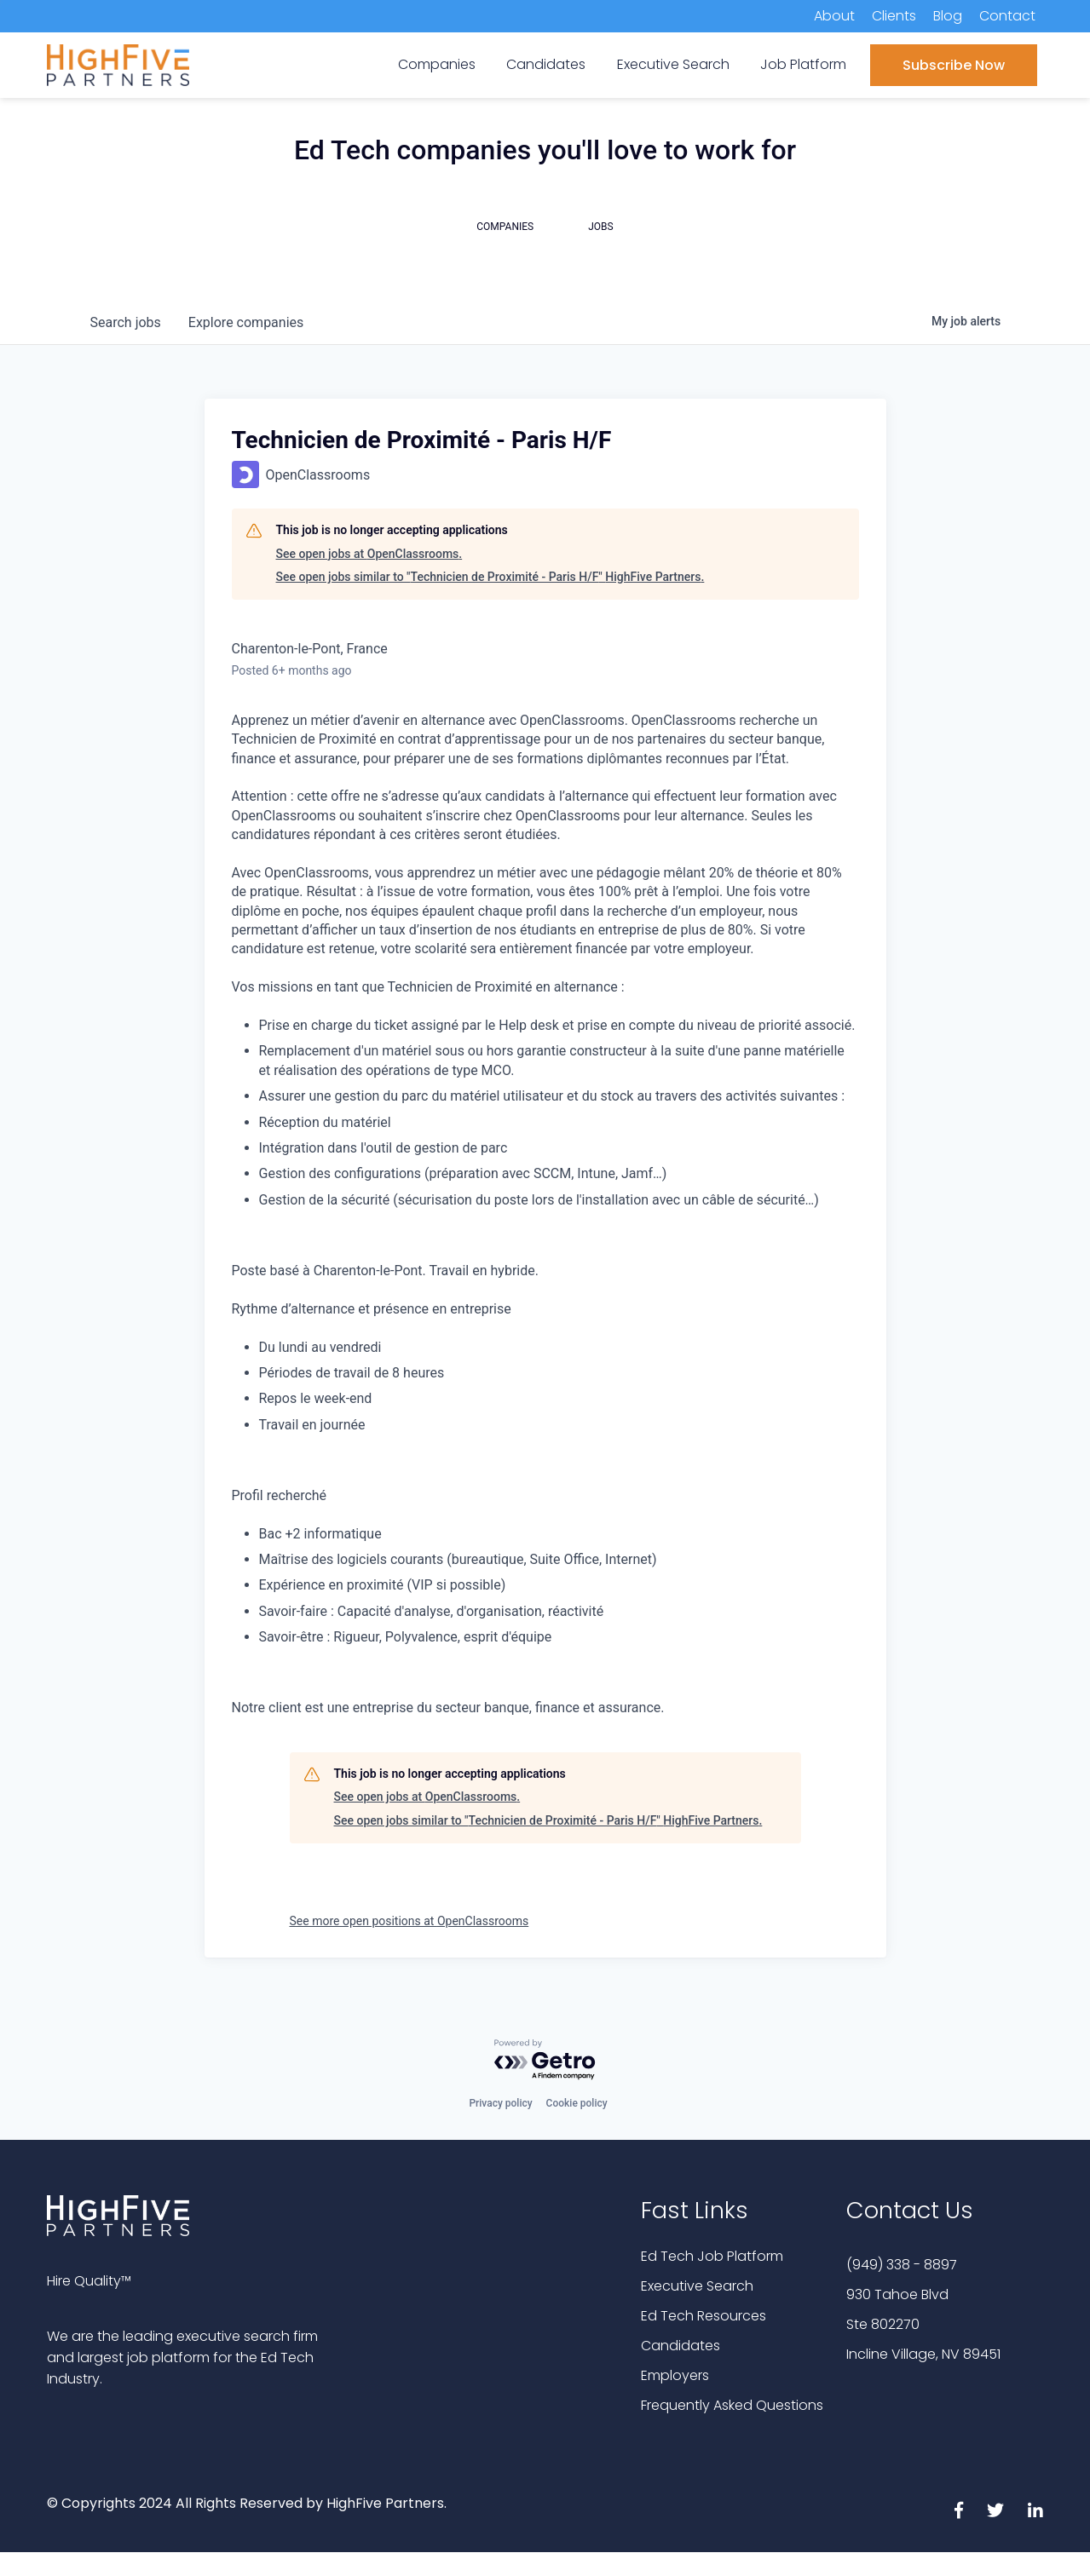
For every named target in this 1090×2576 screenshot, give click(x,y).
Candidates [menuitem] (545, 64)
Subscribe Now (954, 65)
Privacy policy (500, 2103)
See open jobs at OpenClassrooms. (369, 554)
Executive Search (697, 2286)
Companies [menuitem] (437, 64)
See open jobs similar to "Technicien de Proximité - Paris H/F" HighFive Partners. (490, 577)
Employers (675, 2375)
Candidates (680, 2345)
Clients (894, 16)
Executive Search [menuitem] (673, 64)
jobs (125, 322)
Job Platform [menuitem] (803, 64)
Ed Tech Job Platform (712, 2256)
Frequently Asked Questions (732, 2405)
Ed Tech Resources (703, 2316)
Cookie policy (577, 2103)
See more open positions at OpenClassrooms (409, 1921)
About (834, 16)
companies (245, 322)
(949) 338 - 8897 (901, 2264)
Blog (947, 16)
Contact (1007, 16)
